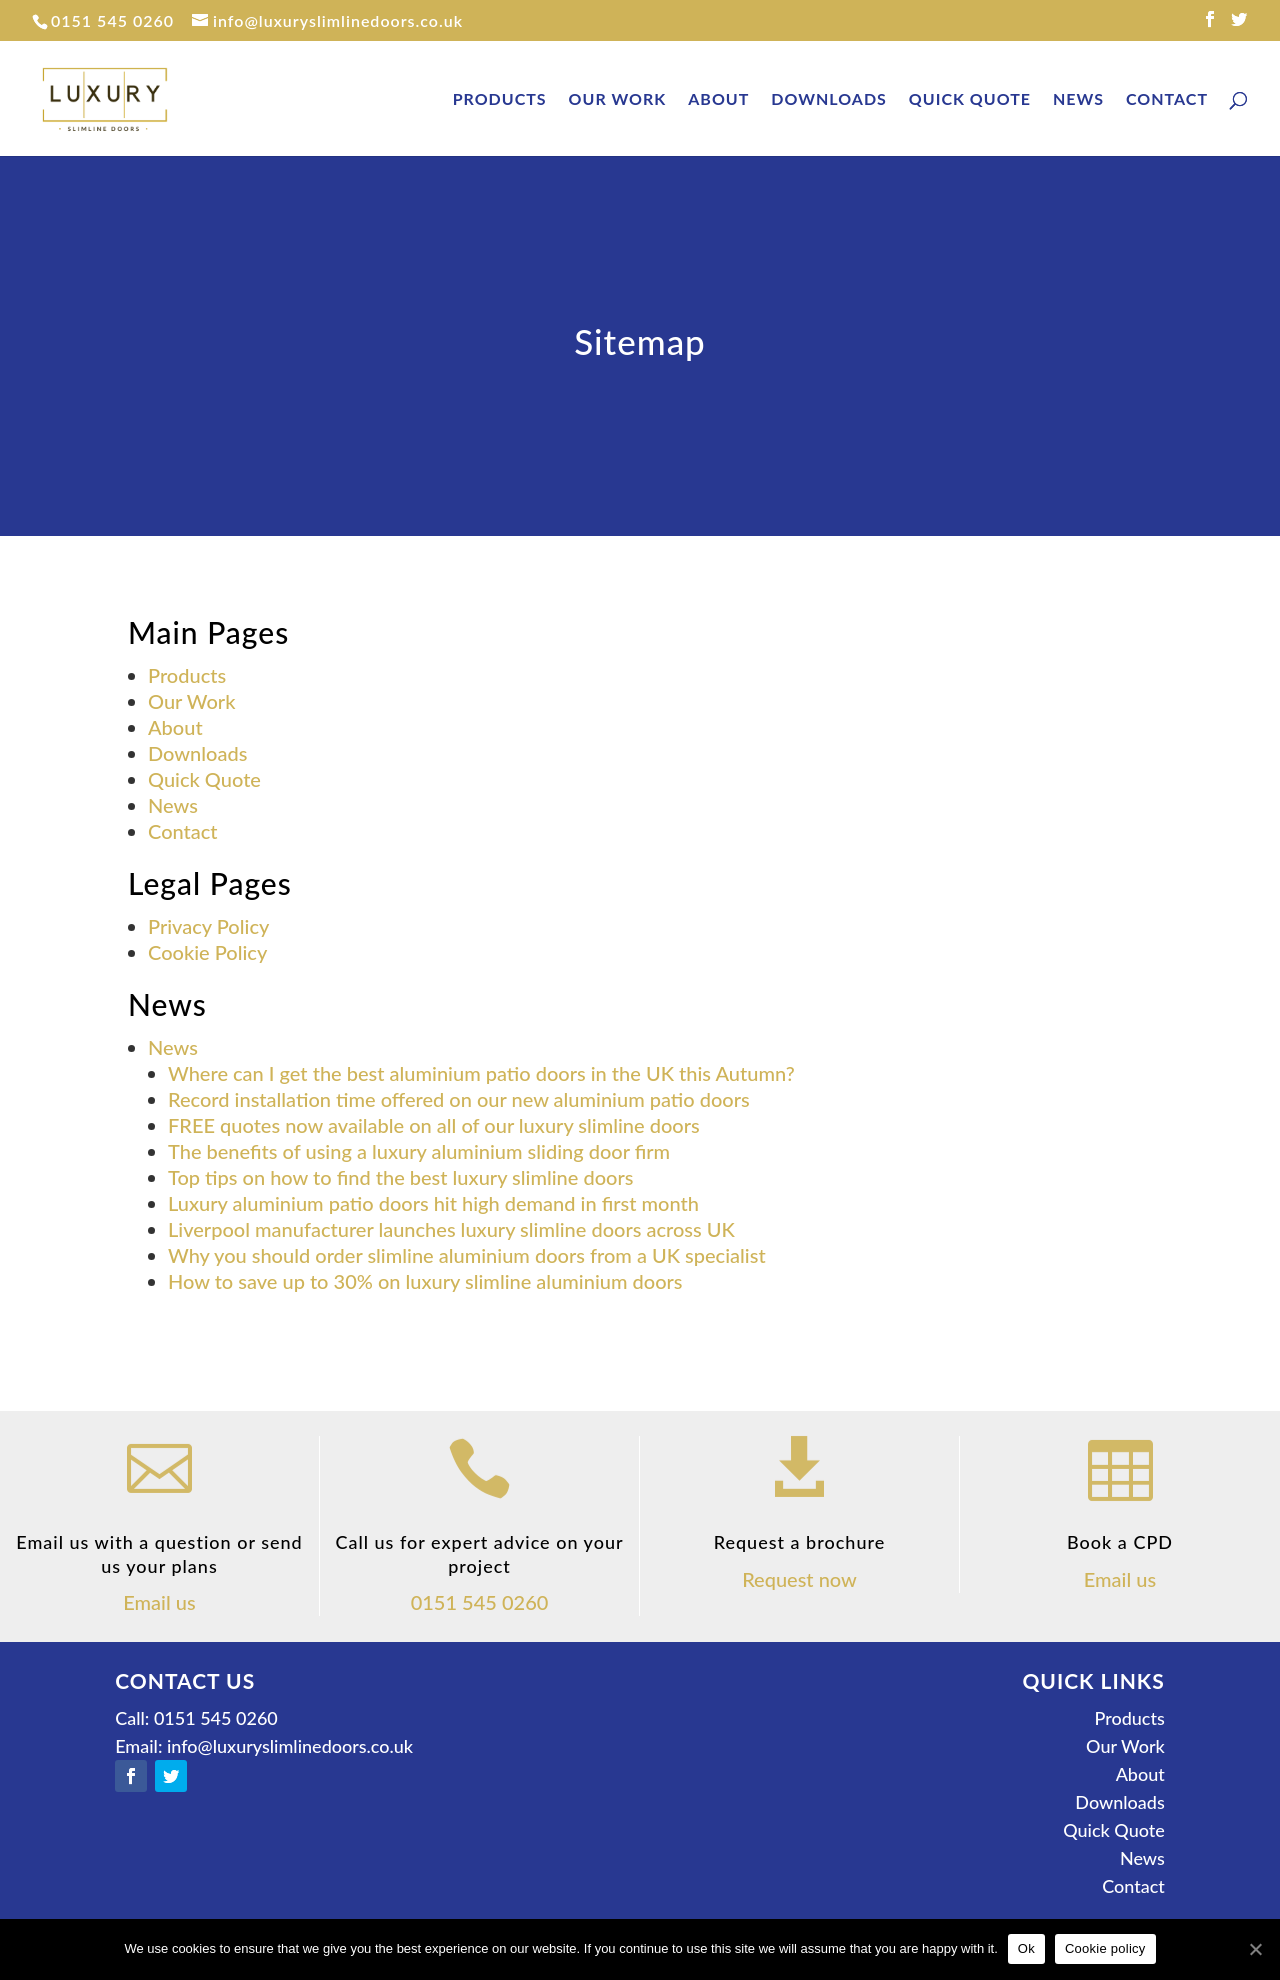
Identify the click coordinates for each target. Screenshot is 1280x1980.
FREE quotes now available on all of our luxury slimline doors (434, 1125)
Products (500, 100)
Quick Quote (970, 100)
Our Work (618, 100)
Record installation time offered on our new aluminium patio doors (459, 1099)
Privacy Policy (208, 926)
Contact (1167, 100)
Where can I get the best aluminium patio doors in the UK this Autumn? (481, 1073)
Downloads (829, 100)
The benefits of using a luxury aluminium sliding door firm (419, 1151)
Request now (799, 1579)
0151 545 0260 (112, 20)
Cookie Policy (207, 952)
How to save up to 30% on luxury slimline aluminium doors (425, 1281)
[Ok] (1255, 1949)
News (1078, 100)
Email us (159, 1602)
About (718, 100)
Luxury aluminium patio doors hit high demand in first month (433, 1203)
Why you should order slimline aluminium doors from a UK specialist (467, 1255)
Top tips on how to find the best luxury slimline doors (400, 1177)
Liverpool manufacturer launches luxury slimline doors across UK (451, 1229)
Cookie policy (1105, 1948)
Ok (1026, 1948)
